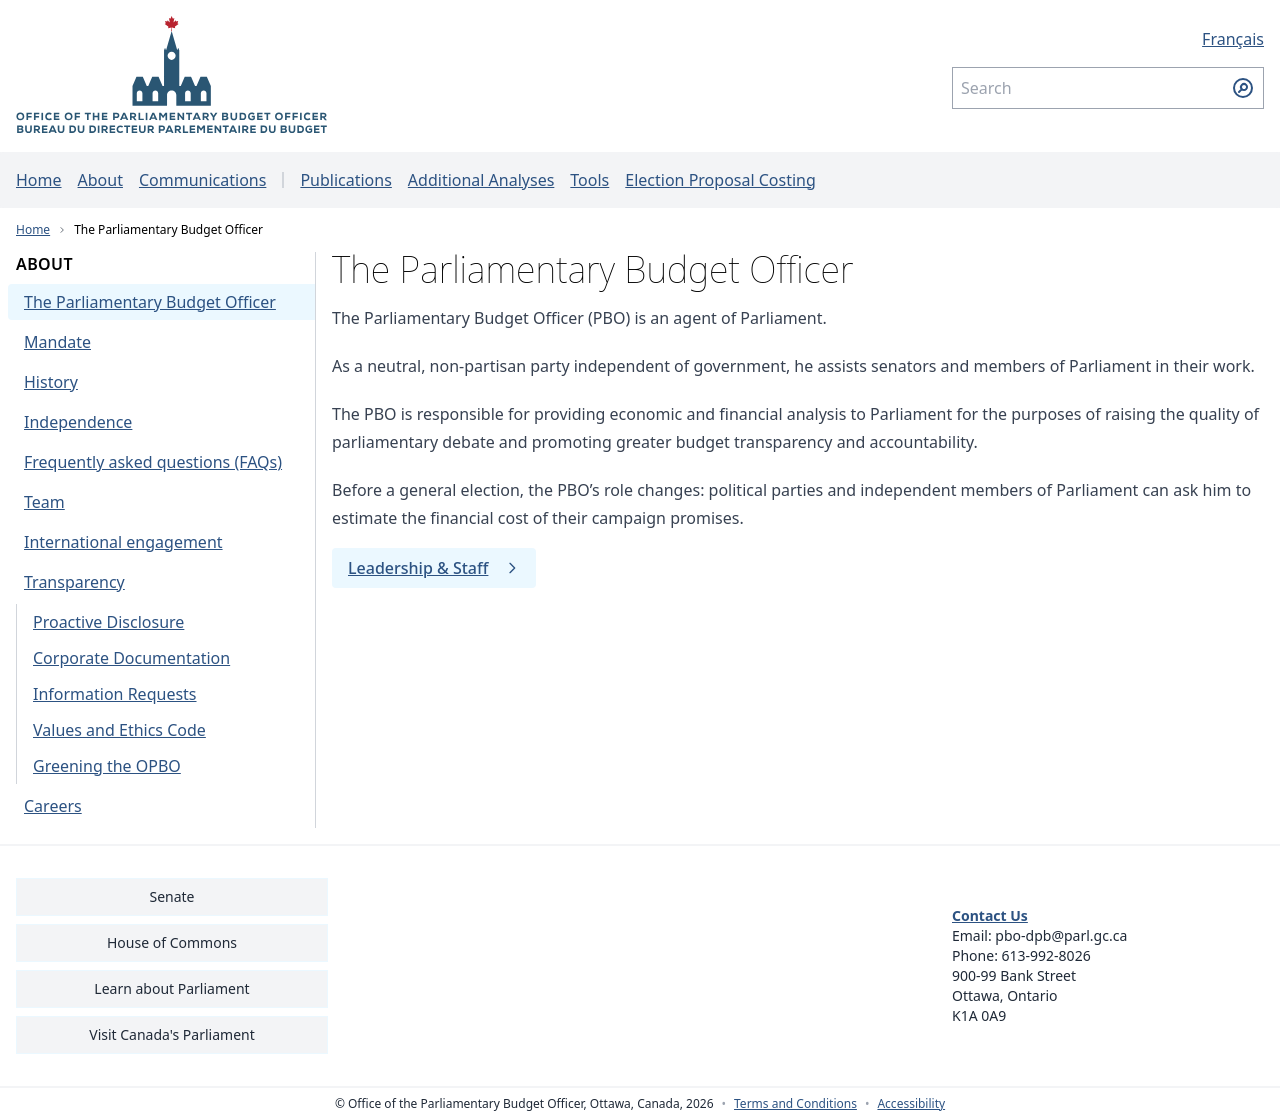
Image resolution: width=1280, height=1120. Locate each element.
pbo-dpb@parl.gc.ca (1061, 935)
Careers (53, 806)
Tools (589, 180)
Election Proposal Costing (720, 180)
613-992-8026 (1046, 955)
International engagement (123, 542)
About (100, 180)
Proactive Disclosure (108, 622)
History (51, 382)
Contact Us (990, 915)
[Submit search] (1243, 88)
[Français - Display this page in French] (1108, 39)
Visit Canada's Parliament (172, 1034)
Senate (171, 896)
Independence (78, 422)
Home (39, 180)
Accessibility (911, 1104)
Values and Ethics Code (119, 730)
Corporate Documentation (131, 658)
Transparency (74, 582)
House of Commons (172, 942)
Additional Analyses (481, 180)
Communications (202, 180)
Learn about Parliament (171, 988)
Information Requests (115, 694)
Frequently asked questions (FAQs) (153, 462)
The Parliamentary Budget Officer (168, 229)
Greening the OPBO (107, 766)
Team (44, 502)
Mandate (57, 342)
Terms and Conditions (795, 1104)
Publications (345, 180)
